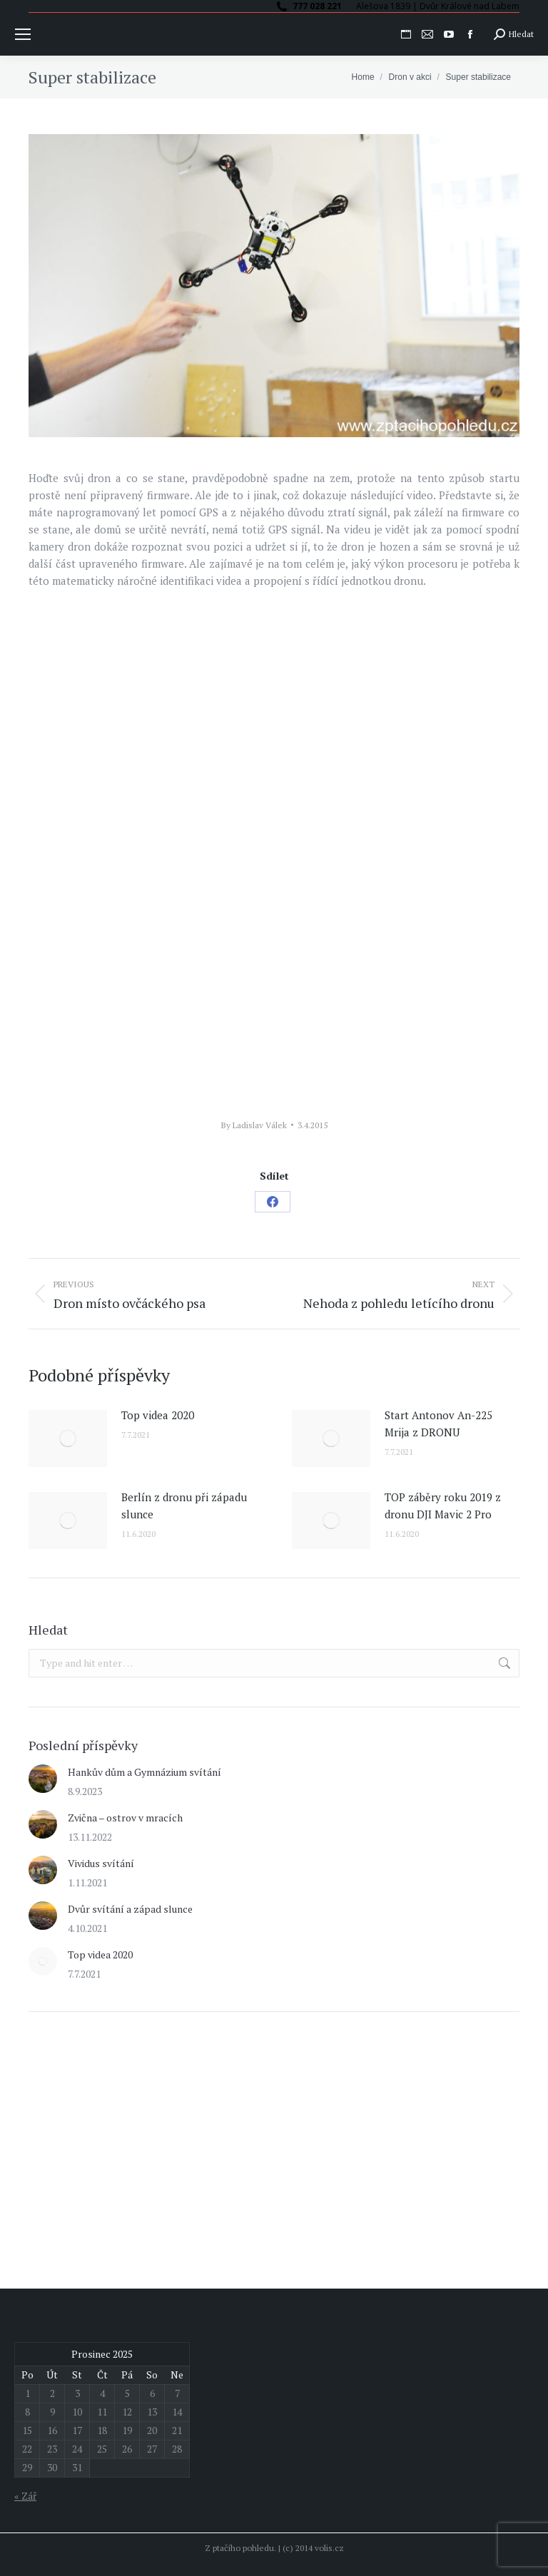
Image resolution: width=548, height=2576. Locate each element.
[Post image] (68, 1438)
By (254, 1125)
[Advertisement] (136, 2130)
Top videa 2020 (157, 1415)
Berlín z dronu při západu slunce (184, 1505)
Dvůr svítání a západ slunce (130, 1909)
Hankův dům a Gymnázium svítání (144, 1772)
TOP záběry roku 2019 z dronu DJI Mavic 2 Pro (443, 1505)
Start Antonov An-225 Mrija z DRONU (438, 1423)
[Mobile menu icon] (22, 34)
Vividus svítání (101, 1863)
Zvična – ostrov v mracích (125, 1817)
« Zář (25, 2496)
